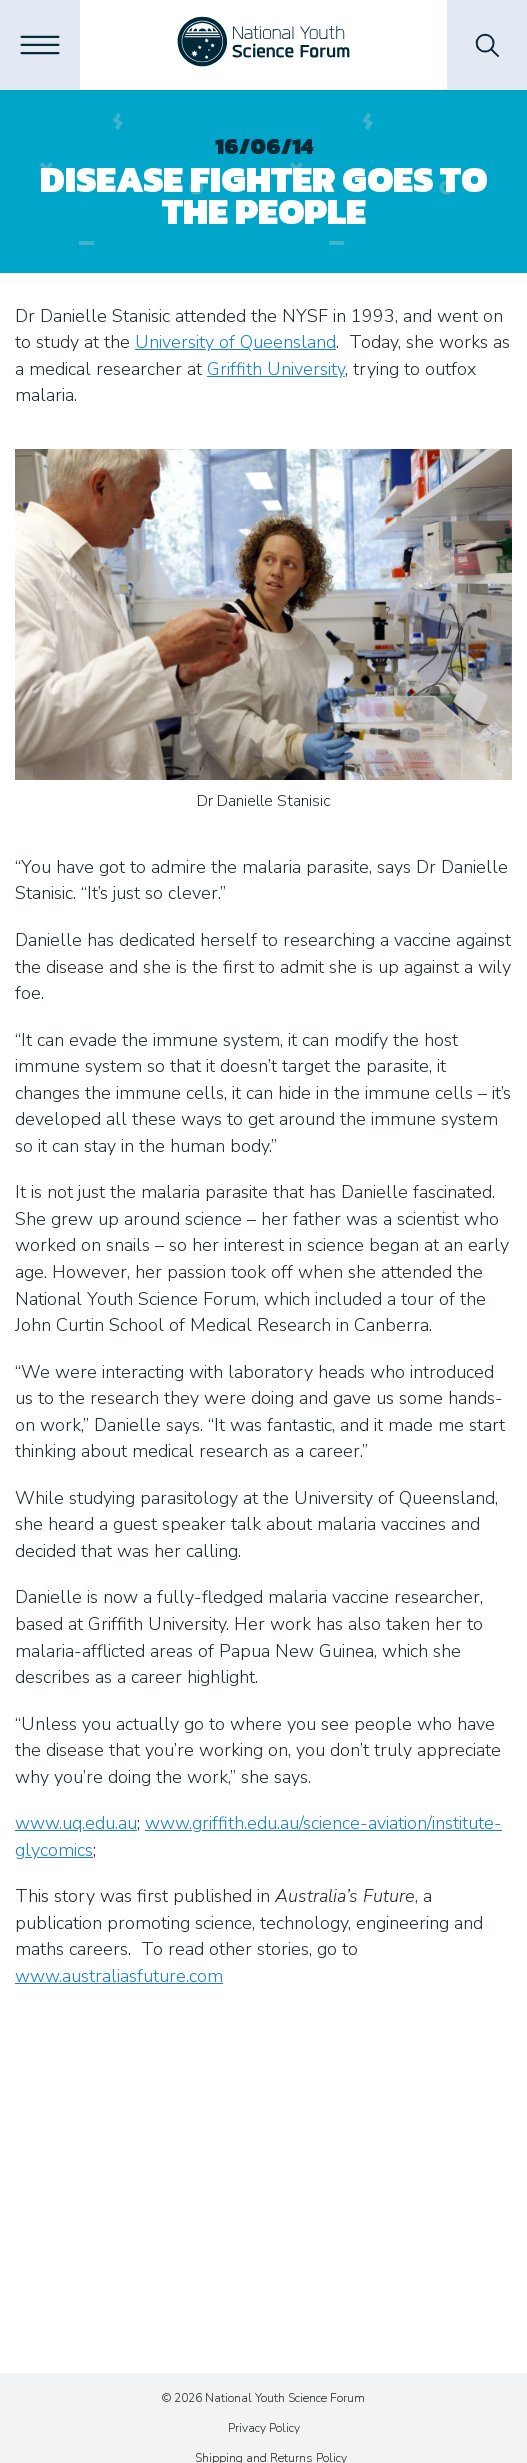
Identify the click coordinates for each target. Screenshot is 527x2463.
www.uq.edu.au (76, 1823)
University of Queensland (235, 342)
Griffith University (276, 369)
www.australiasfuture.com (119, 1976)
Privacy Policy (264, 2428)
